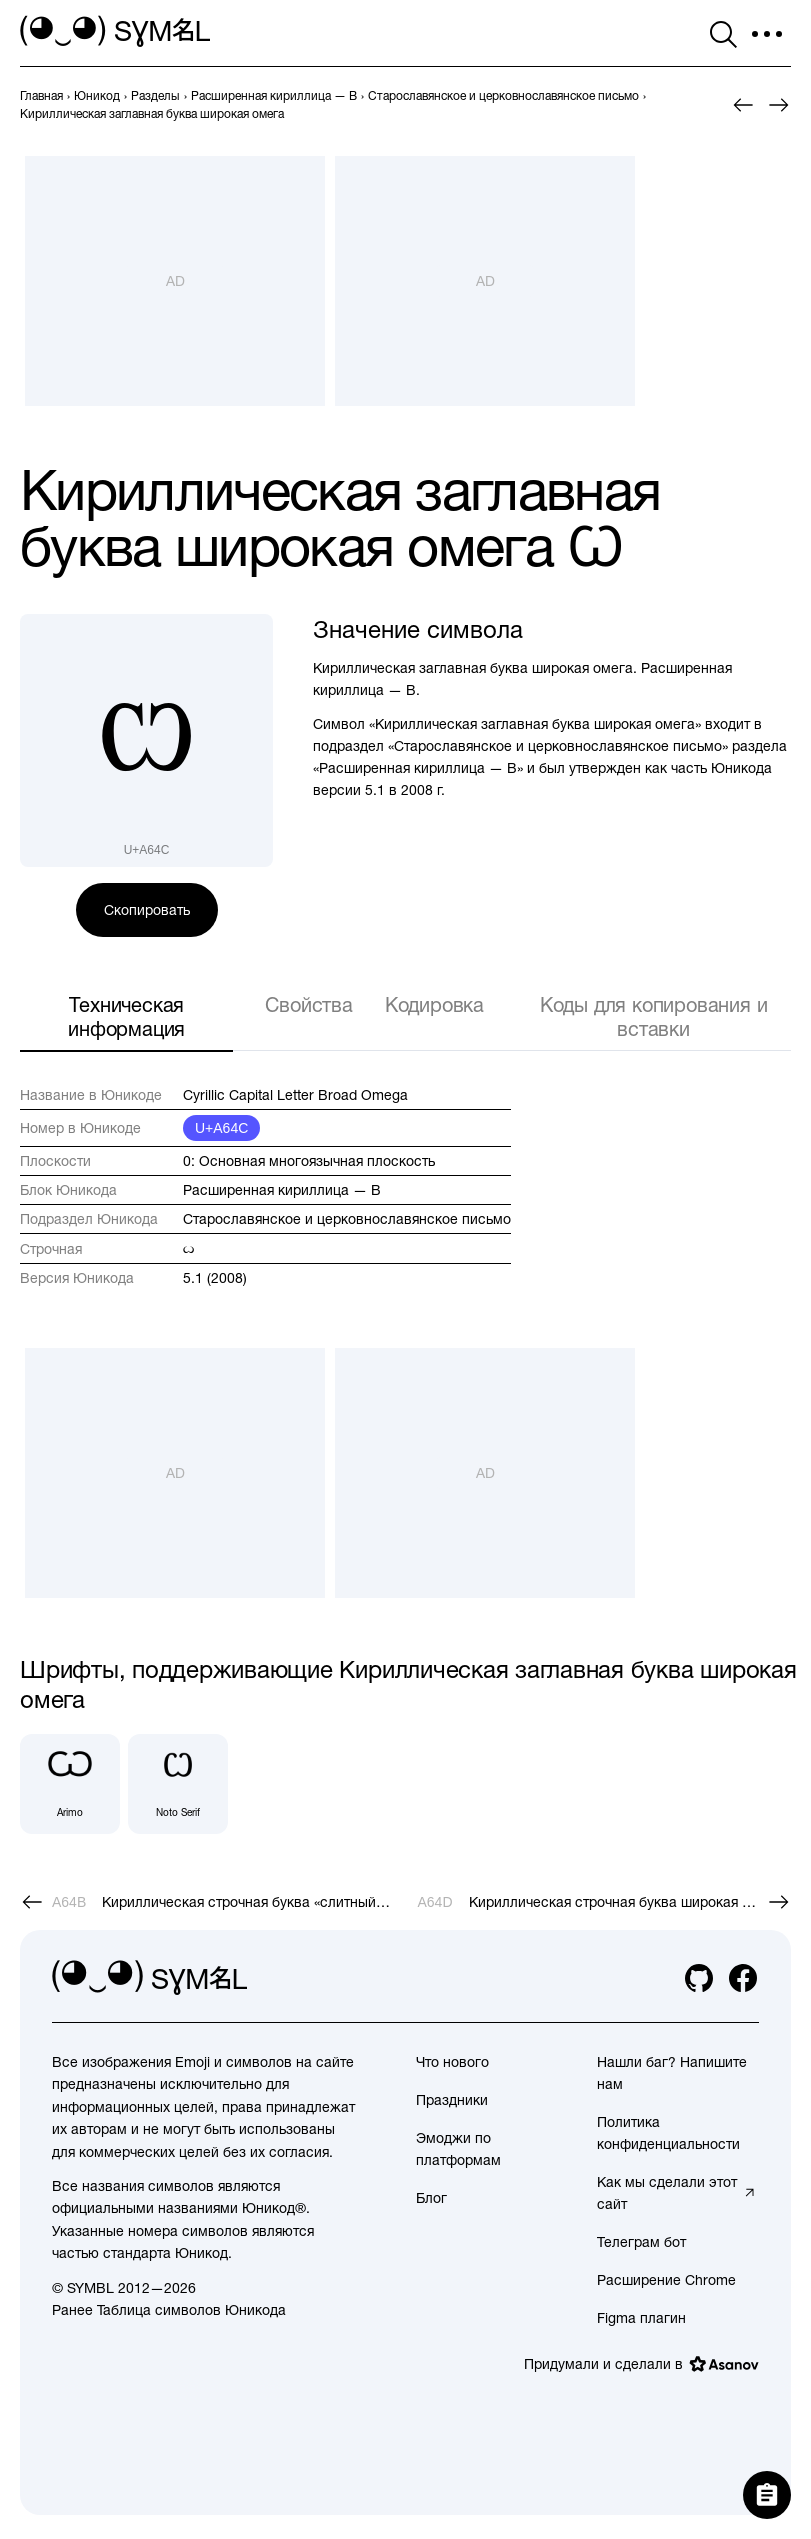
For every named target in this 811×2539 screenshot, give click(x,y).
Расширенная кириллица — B (282, 1190)
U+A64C (221, 1128)
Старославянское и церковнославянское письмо (347, 1219)
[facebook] (743, 1978)
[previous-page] (41, 96)
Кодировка (434, 1004)
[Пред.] (743, 105)
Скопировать (147, 910)
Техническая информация (126, 1016)
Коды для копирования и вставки (654, 1016)
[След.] (779, 105)
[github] (699, 1978)
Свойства (308, 1004)
